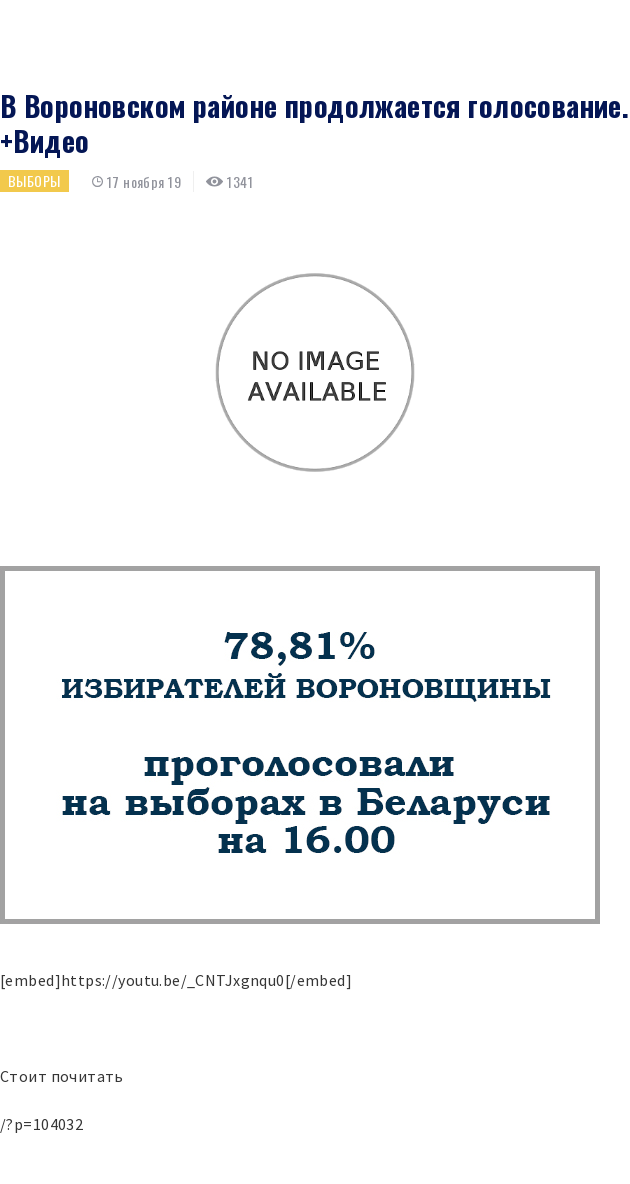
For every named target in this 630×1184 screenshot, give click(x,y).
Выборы (34, 180)
